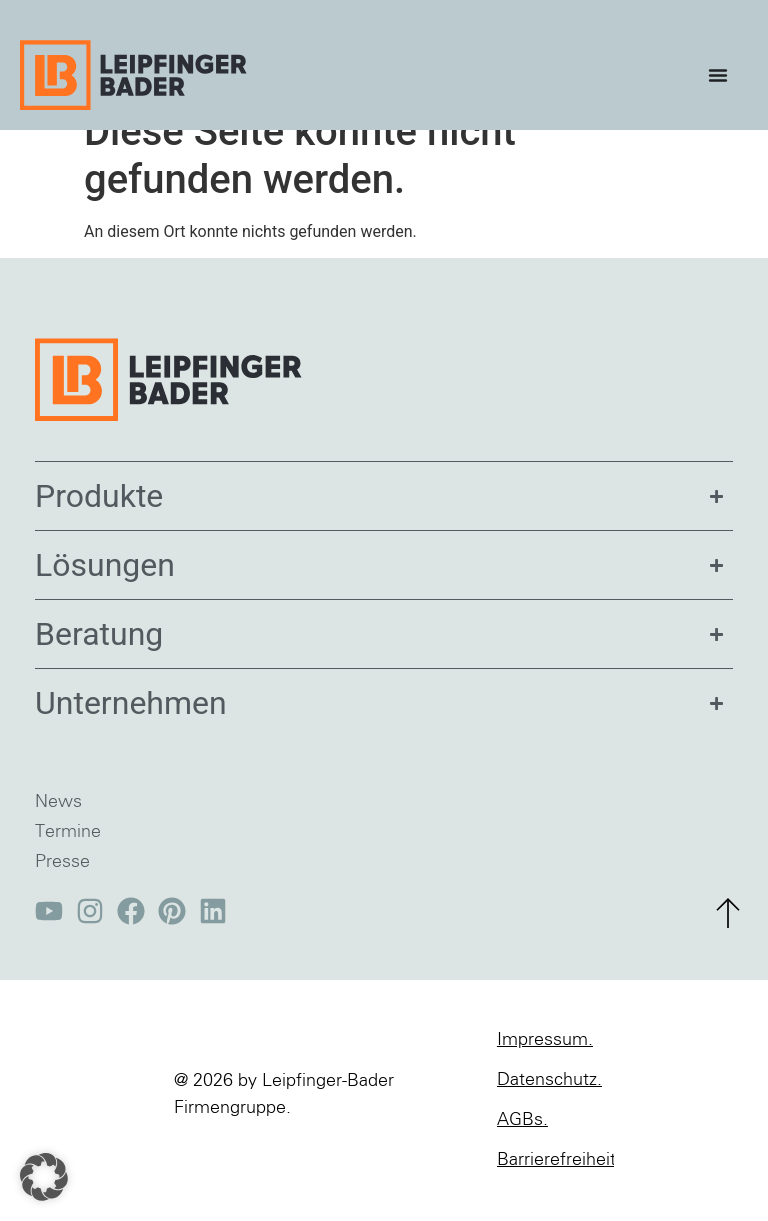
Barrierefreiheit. (555, 1191)
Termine (68, 863)
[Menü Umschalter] (723, 75)
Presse (62, 893)
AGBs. (522, 1151)
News (58, 833)
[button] (44, 1177)
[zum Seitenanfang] (728, 944)
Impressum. (545, 1071)
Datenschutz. (549, 1111)
